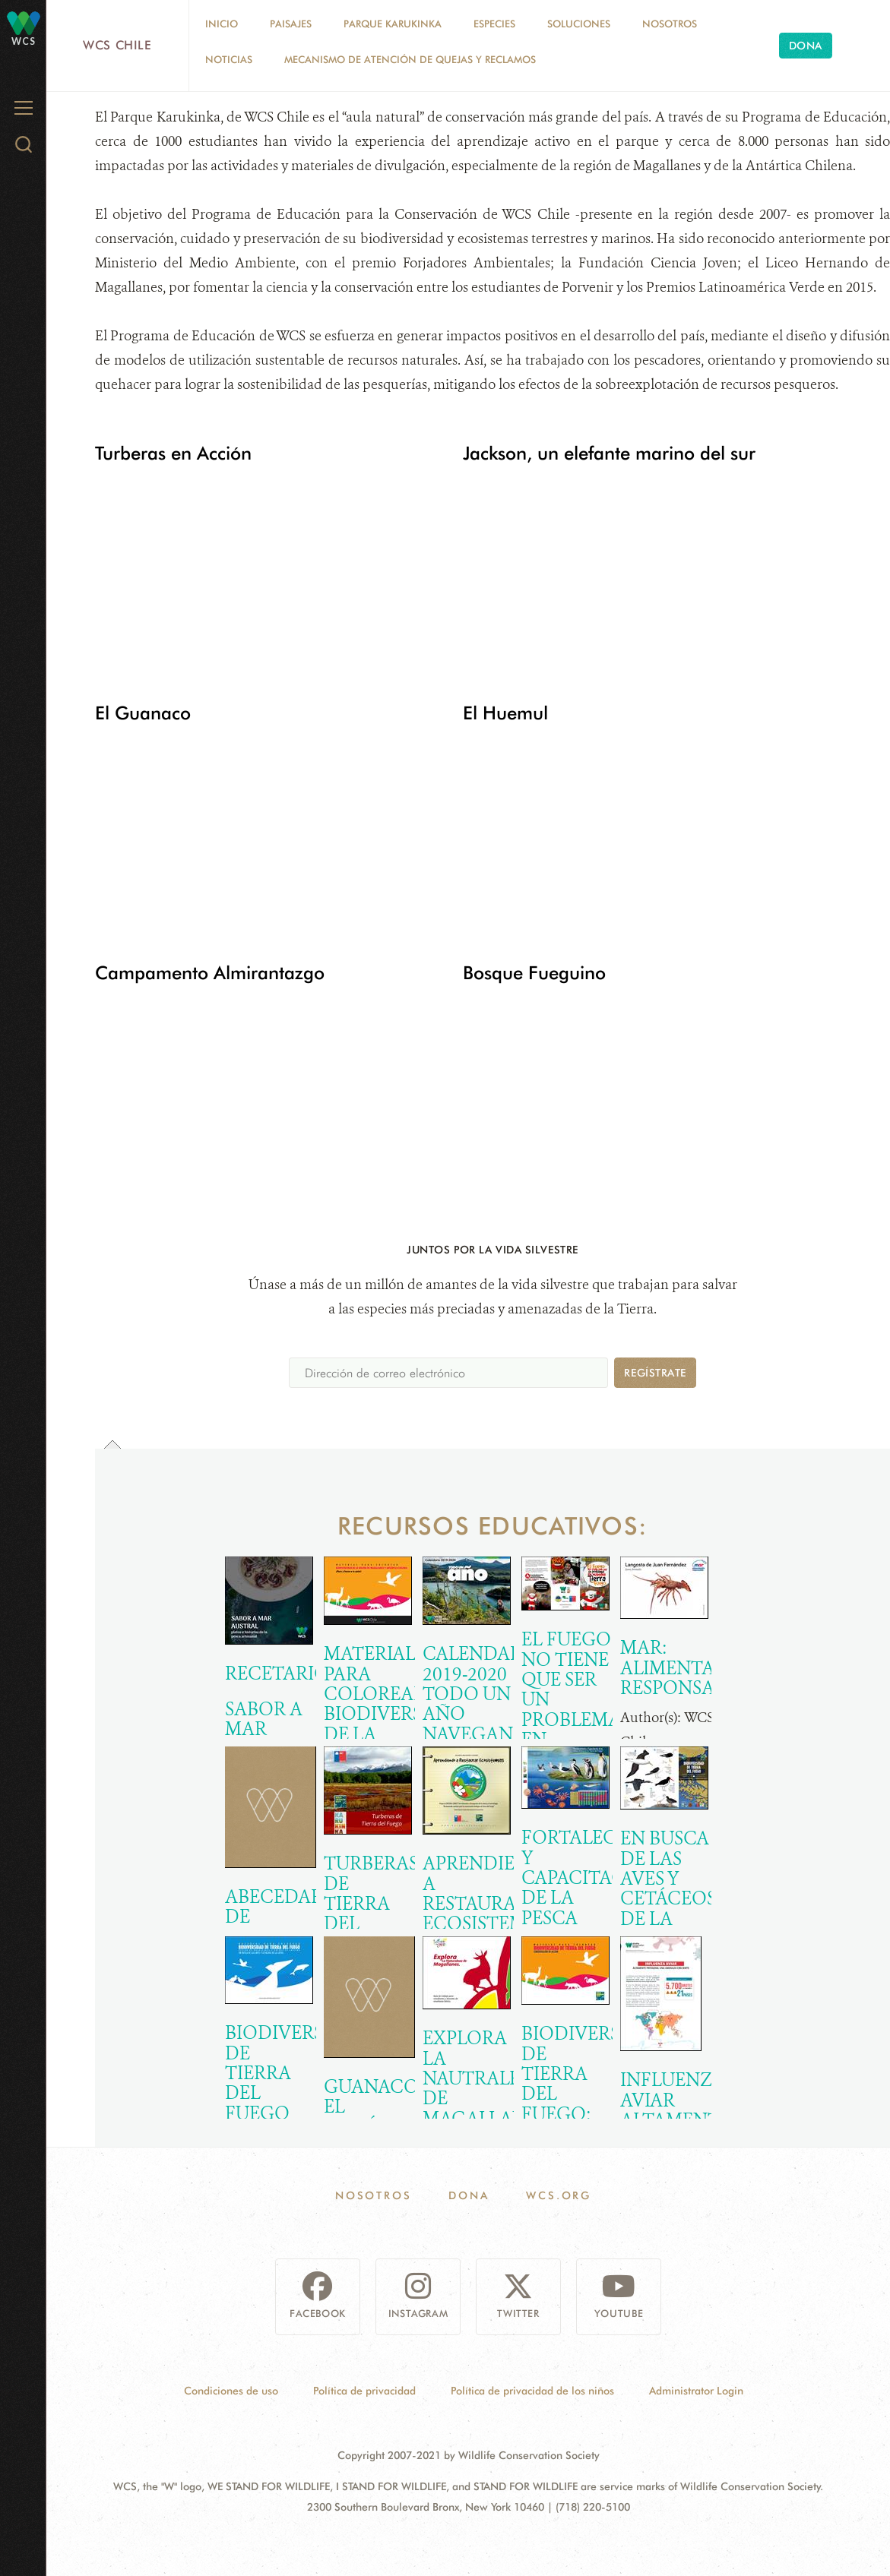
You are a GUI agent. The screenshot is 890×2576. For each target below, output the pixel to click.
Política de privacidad (364, 2391)
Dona (805, 46)
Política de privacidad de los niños (532, 2391)
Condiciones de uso (231, 2391)
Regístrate (655, 1373)
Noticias (228, 59)
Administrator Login (696, 2391)
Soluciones (578, 23)
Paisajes (291, 23)
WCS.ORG (558, 2195)
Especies (494, 23)
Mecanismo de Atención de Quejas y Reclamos (410, 59)
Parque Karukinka (393, 23)
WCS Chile (117, 45)
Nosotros (669, 23)
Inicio (221, 23)
